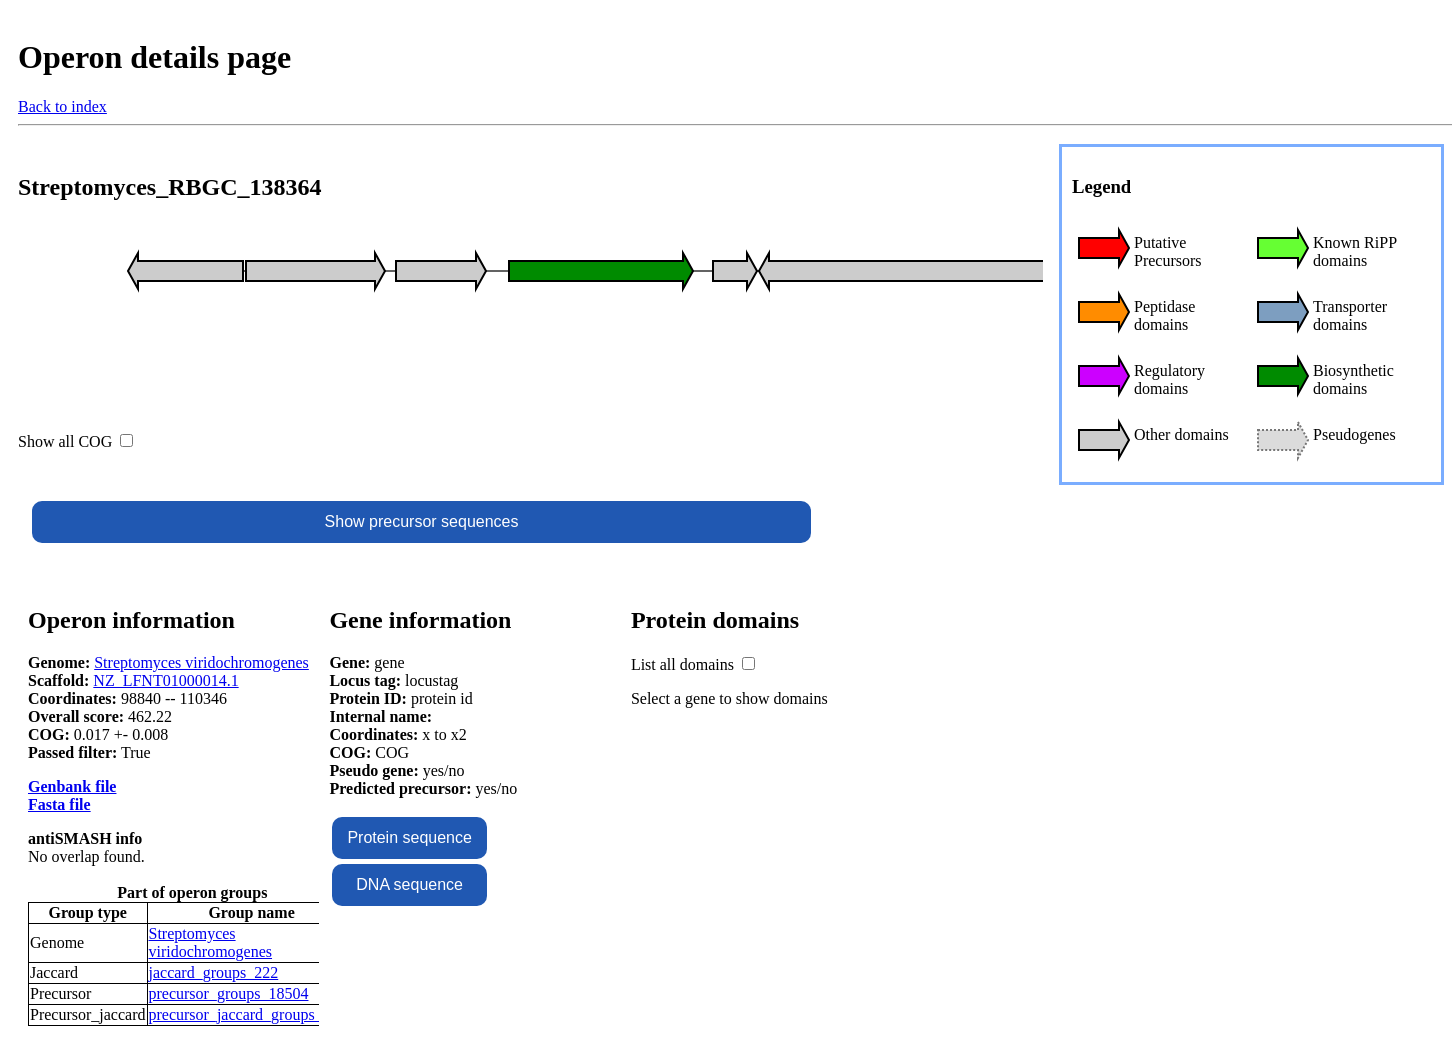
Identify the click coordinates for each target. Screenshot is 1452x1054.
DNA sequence (409, 884)
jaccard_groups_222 (214, 972)
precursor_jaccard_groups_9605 (252, 1014)
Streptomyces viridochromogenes (201, 662)
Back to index (62, 106)
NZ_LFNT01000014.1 (165, 680)
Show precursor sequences (422, 521)
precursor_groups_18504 (229, 993)
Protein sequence (409, 837)
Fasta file (59, 804)
